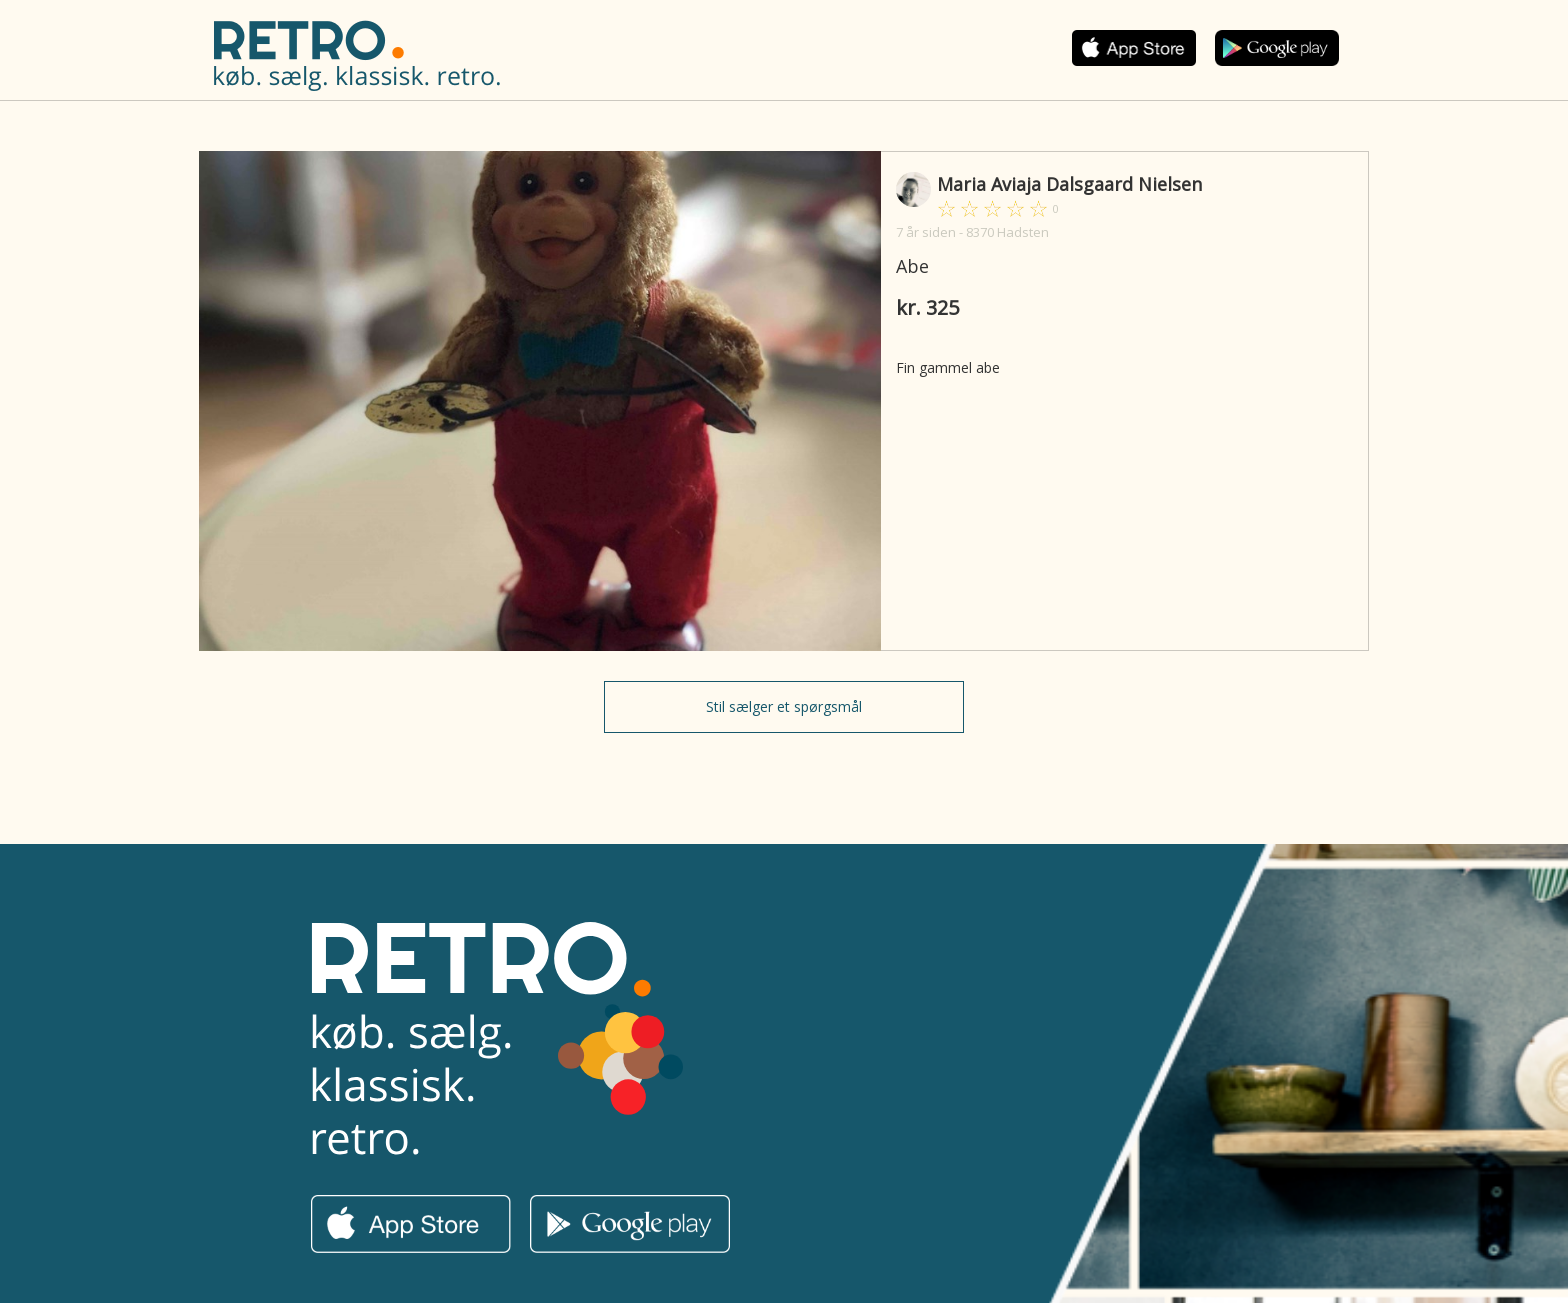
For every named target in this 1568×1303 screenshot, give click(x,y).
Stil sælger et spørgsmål (784, 706)
